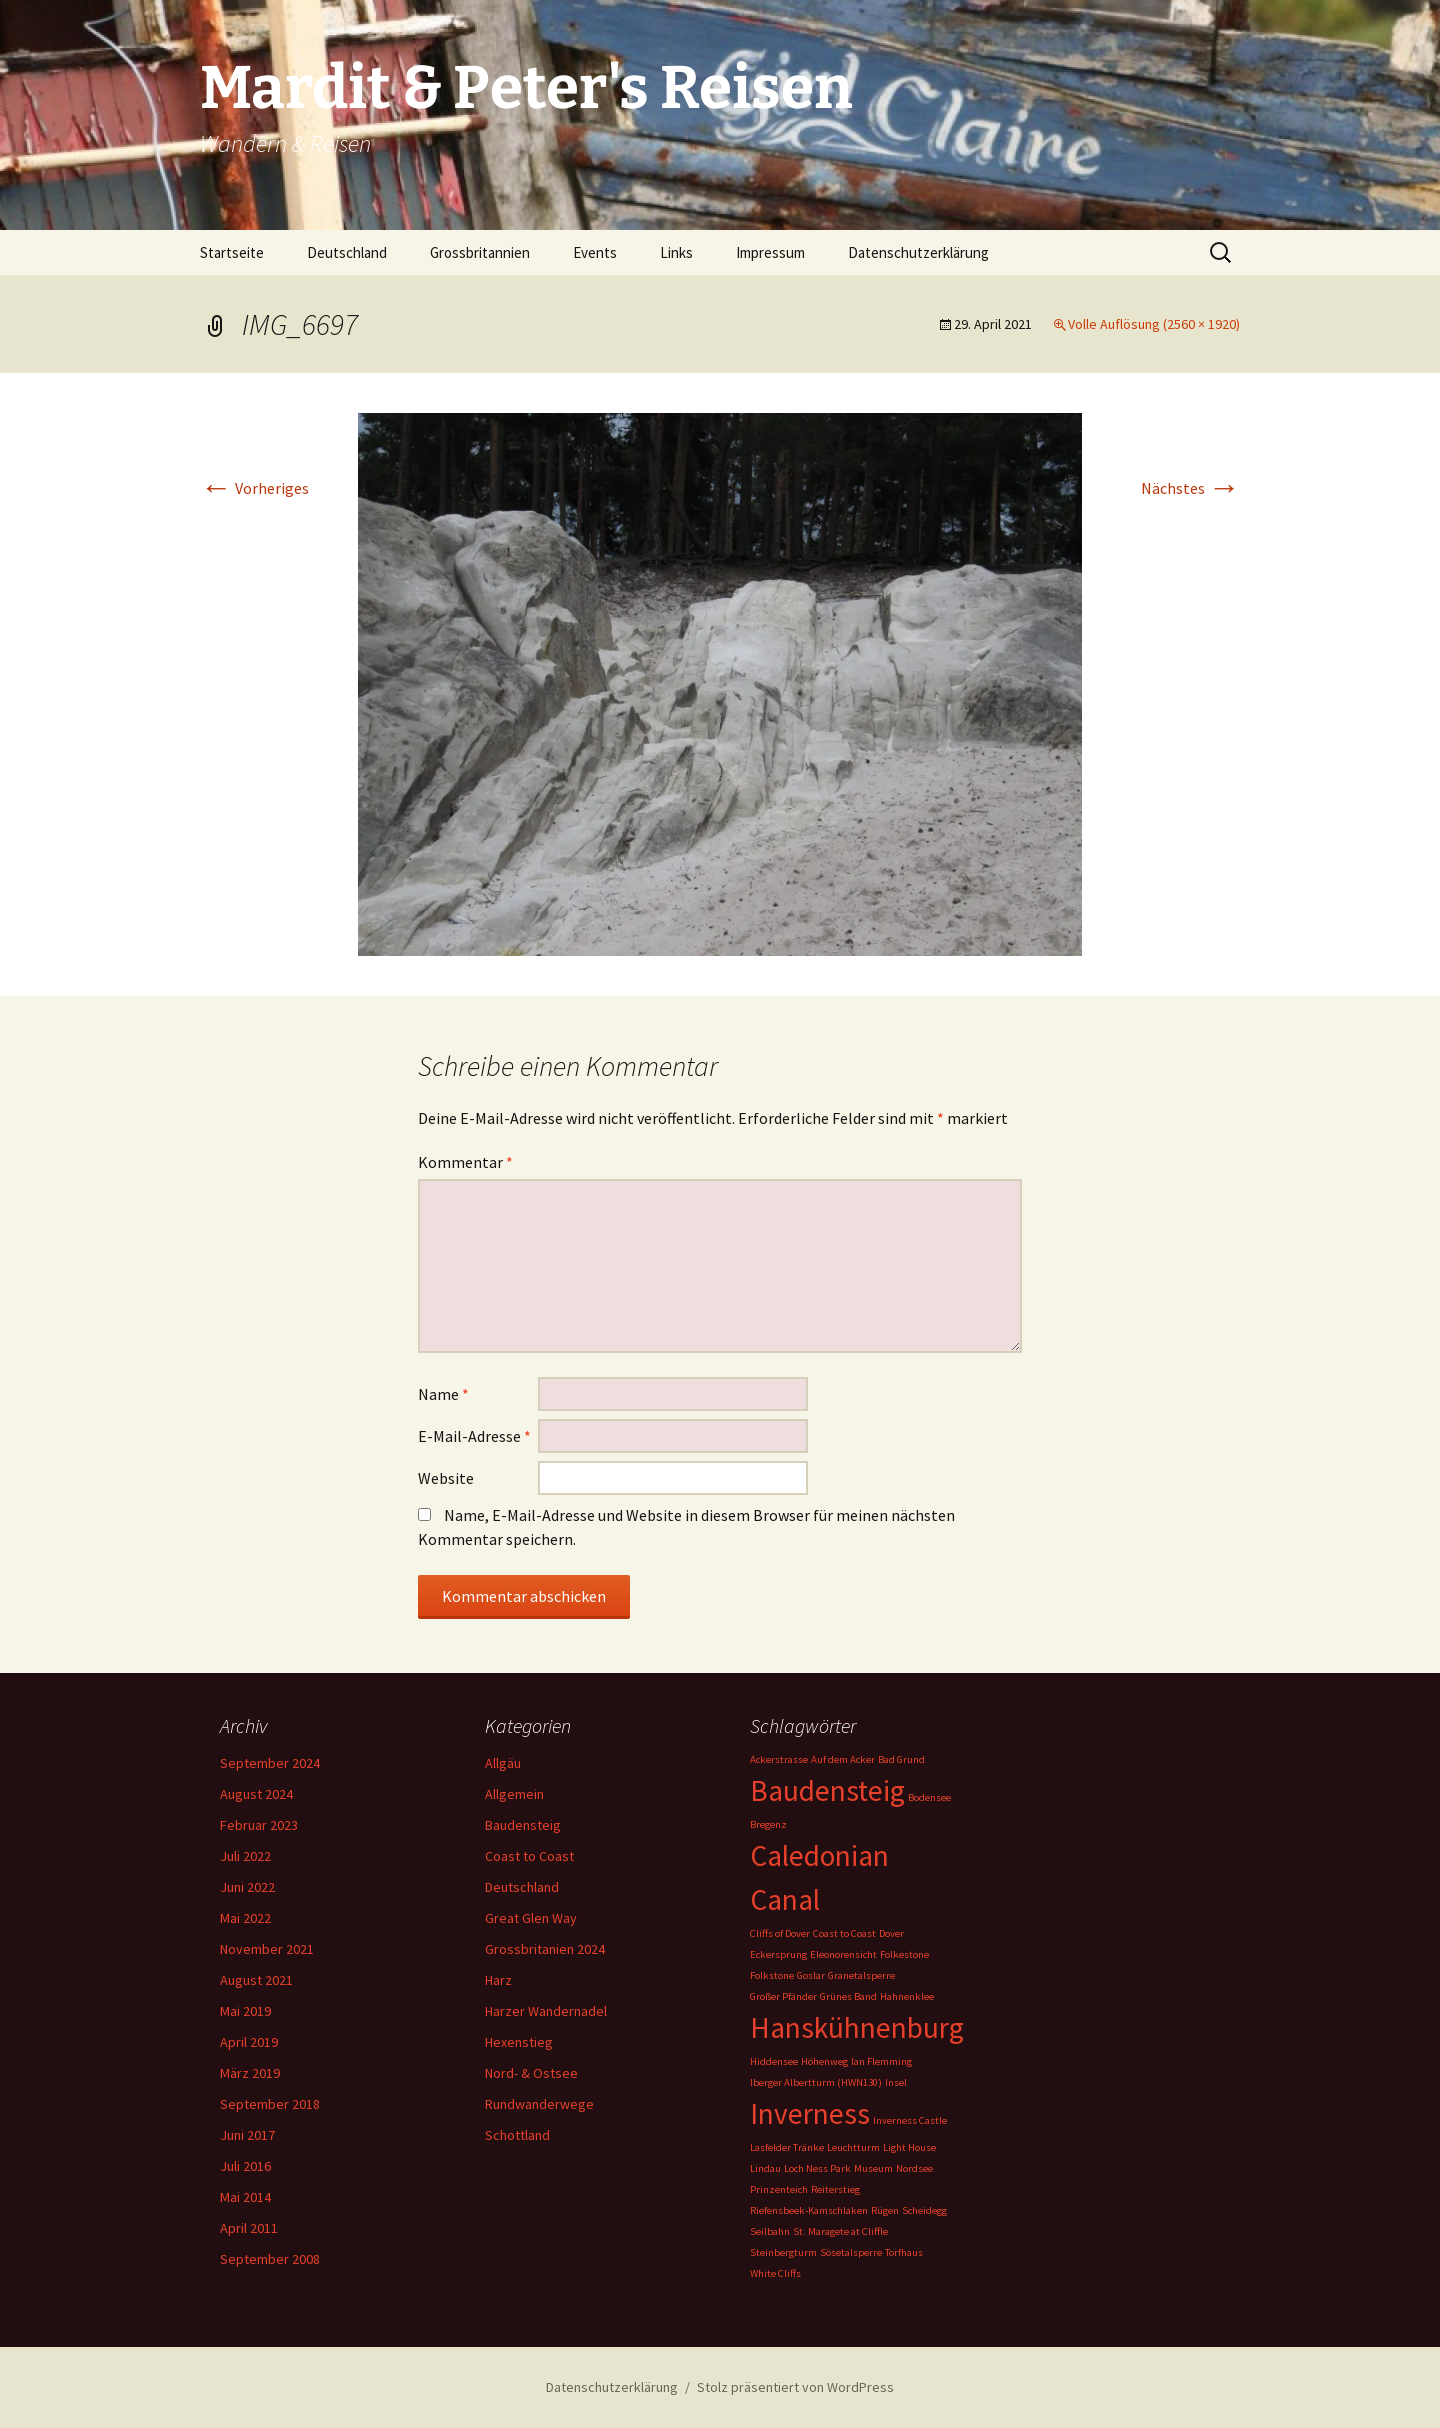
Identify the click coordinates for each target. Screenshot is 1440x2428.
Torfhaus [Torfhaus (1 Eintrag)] (904, 2252)
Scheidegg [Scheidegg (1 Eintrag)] (924, 2210)
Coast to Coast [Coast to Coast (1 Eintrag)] (844, 1933)
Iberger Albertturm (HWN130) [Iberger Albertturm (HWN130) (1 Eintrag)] (816, 2082)
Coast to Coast (529, 1856)
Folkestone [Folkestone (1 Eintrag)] (904, 1954)
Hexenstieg (519, 2042)
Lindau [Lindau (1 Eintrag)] (765, 2168)
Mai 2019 (245, 2011)
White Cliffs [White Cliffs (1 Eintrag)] (775, 2273)
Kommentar (465, 1162)
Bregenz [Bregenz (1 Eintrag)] (768, 1824)
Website (446, 1478)
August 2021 (256, 1980)
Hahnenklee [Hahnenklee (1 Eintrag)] (907, 1996)
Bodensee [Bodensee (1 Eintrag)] (929, 1797)
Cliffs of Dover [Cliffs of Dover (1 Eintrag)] (780, 1933)
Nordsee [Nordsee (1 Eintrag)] (914, 2168)
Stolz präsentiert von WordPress (795, 2387)
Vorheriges (254, 488)
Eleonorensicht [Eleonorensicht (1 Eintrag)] (843, 1954)
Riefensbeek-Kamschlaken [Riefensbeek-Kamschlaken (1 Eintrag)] (809, 2210)
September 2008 (270, 2259)
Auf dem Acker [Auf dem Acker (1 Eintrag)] (843, 1759)
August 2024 (256, 1794)
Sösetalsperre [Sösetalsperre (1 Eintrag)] (851, 2252)
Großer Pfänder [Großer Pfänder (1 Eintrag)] (783, 1996)
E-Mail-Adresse (474, 1436)
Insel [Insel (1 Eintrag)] (896, 2082)
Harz (498, 1980)
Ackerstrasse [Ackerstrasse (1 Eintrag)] (779, 1759)
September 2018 (270, 2104)
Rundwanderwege (539, 2104)
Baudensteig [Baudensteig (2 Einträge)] (827, 1790)
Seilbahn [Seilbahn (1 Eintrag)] (770, 2231)
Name (443, 1394)
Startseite (232, 252)
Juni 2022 (247, 1887)
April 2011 (249, 2228)
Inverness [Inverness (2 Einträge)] (810, 2113)
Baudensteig (523, 1825)
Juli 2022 (245, 1856)
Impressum (770, 252)
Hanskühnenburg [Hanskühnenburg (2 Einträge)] (857, 2027)
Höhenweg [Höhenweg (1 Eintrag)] (824, 2061)
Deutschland (347, 252)
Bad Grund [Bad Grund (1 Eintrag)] (901, 1759)
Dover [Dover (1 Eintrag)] (891, 1933)
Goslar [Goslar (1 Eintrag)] (811, 1975)
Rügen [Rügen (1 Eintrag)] (885, 2210)
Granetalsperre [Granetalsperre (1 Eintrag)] (861, 1975)
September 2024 (270, 1763)
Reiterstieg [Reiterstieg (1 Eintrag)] (835, 2189)
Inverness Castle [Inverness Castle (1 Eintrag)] (910, 2120)
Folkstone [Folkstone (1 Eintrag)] (772, 1975)
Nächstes (1190, 488)
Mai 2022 (245, 1918)
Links (676, 252)
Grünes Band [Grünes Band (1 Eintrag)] (848, 1996)
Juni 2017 (247, 2135)
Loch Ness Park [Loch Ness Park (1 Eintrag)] (817, 2168)
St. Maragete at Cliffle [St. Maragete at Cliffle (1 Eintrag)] (840, 2231)
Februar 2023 (259, 1825)
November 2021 (267, 1949)
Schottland (517, 2135)
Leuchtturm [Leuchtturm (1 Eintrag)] (853, 2147)
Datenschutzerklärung (918, 252)
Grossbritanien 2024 (545, 1949)
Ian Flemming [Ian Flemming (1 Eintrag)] (881, 2061)
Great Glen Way (531, 1918)
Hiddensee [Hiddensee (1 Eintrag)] (774, 2061)
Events (595, 252)
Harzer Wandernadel (546, 2011)
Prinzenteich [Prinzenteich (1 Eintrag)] (779, 2189)
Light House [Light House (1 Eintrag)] (909, 2147)
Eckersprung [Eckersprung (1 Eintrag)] (778, 1954)
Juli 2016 (245, 2166)
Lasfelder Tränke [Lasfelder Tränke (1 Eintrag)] (787, 2147)
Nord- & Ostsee (531, 2073)
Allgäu (503, 1763)
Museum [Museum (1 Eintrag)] (873, 2168)
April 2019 (249, 2042)
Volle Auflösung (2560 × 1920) (1154, 324)
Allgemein (514, 1794)
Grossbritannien (480, 252)
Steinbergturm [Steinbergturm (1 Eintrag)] (783, 2252)
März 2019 (250, 2073)
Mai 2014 (245, 2197)
